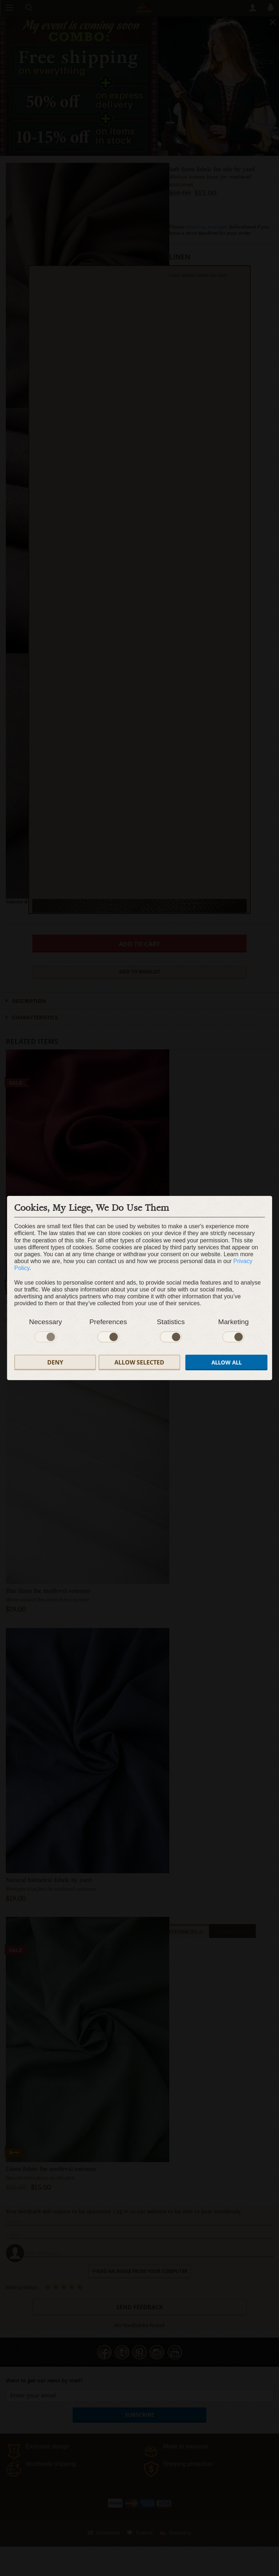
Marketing (233, 1322)
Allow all (226, 1362)
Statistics (171, 1322)
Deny (55, 1362)
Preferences (108, 1322)
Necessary (45, 1322)
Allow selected (139, 1362)
